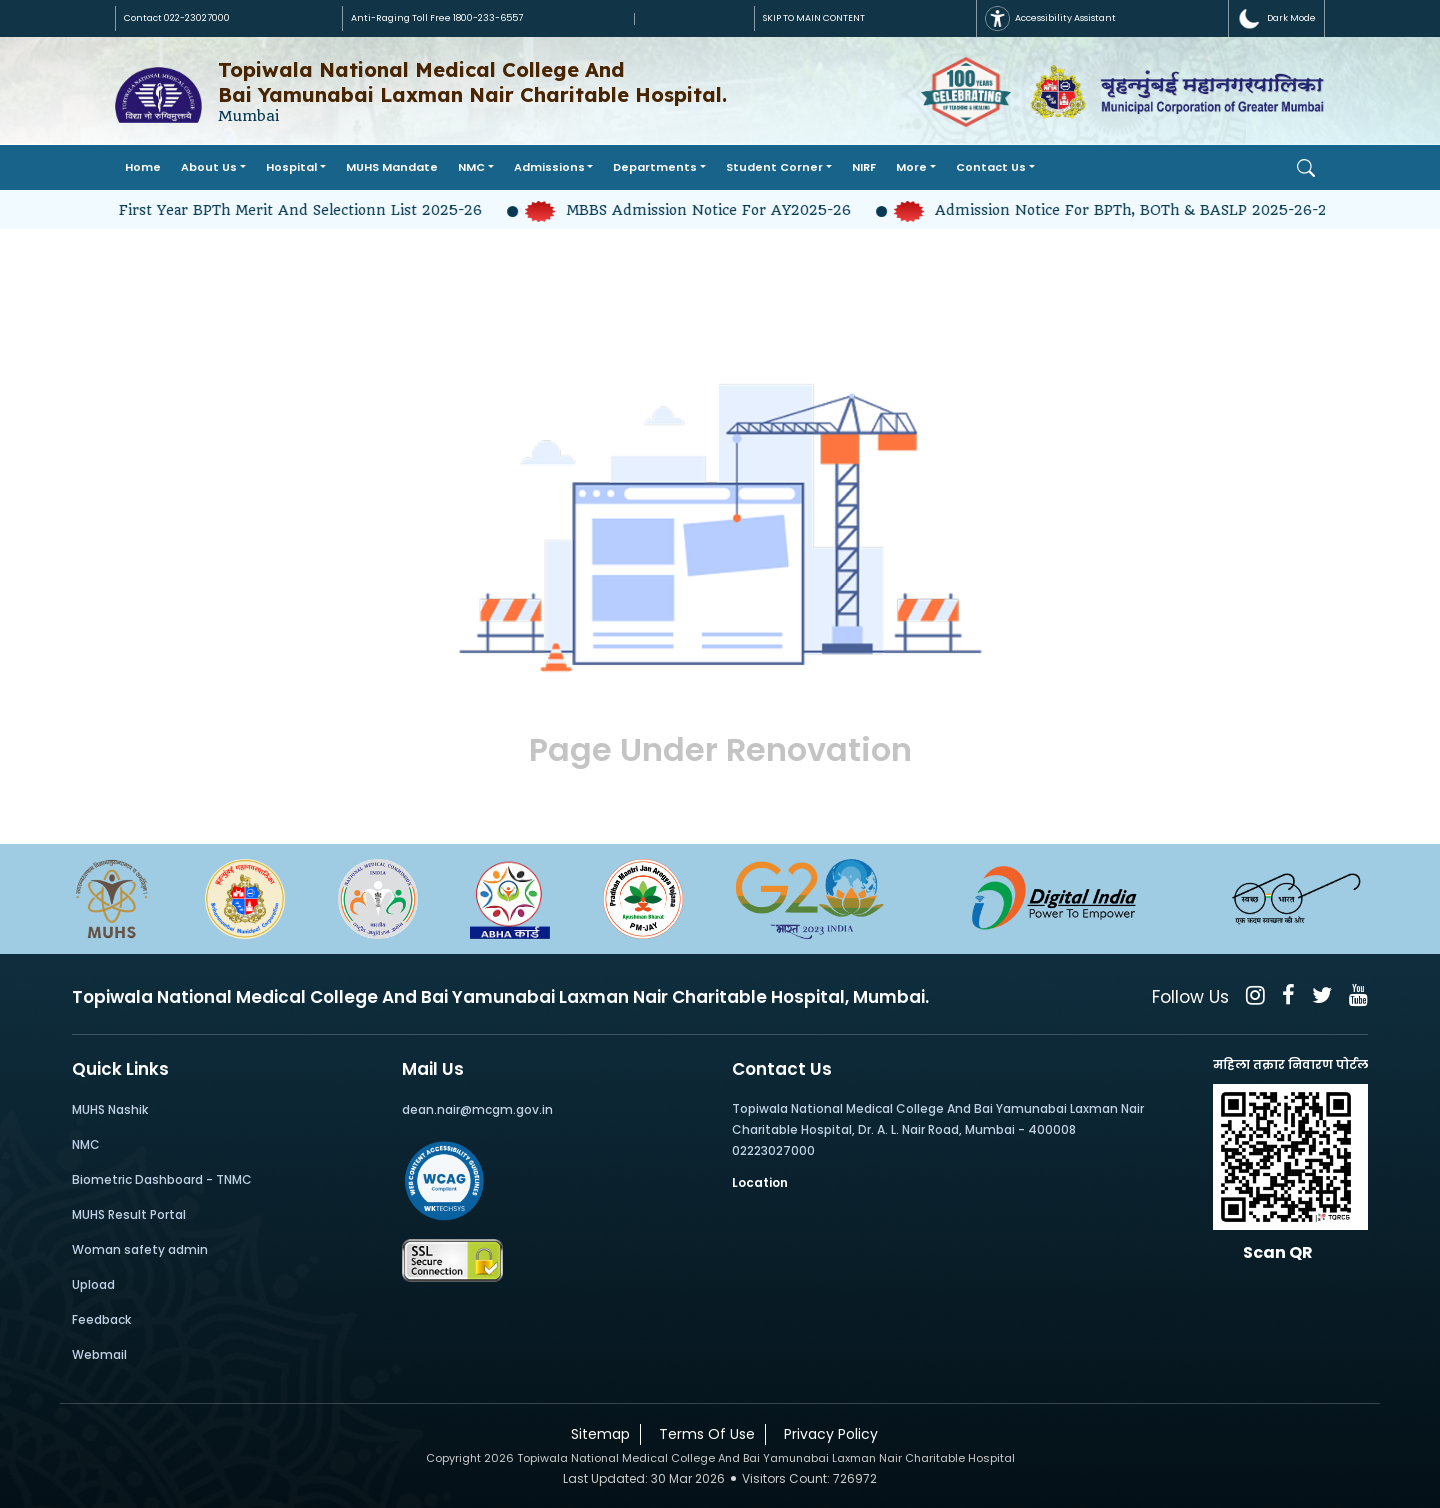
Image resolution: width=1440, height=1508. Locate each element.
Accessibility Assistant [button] (1050, 18)
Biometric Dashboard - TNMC (162, 1179)
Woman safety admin (140, 1249)
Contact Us (991, 167)
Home (143, 167)
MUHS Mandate (392, 167)
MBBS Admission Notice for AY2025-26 (702, 210)
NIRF (864, 167)
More (911, 167)
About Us (209, 167)
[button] (1276, 18)
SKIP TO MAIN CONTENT (814, 18)
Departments (655, 167)
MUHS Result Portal (129, 1214)
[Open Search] (1306, 168)
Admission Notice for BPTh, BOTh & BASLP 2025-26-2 (1122, 210)
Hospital (291, 167)
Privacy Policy (827, 1434)
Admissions (549, 167)
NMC (471, 167)
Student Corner (774, 167)
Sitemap (596, 1434)
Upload (93, 1284)
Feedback (101, 1319)
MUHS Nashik (110, 1109)
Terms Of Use (703, 1434)
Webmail (99, 1354)
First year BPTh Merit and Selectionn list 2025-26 (294, 210)
